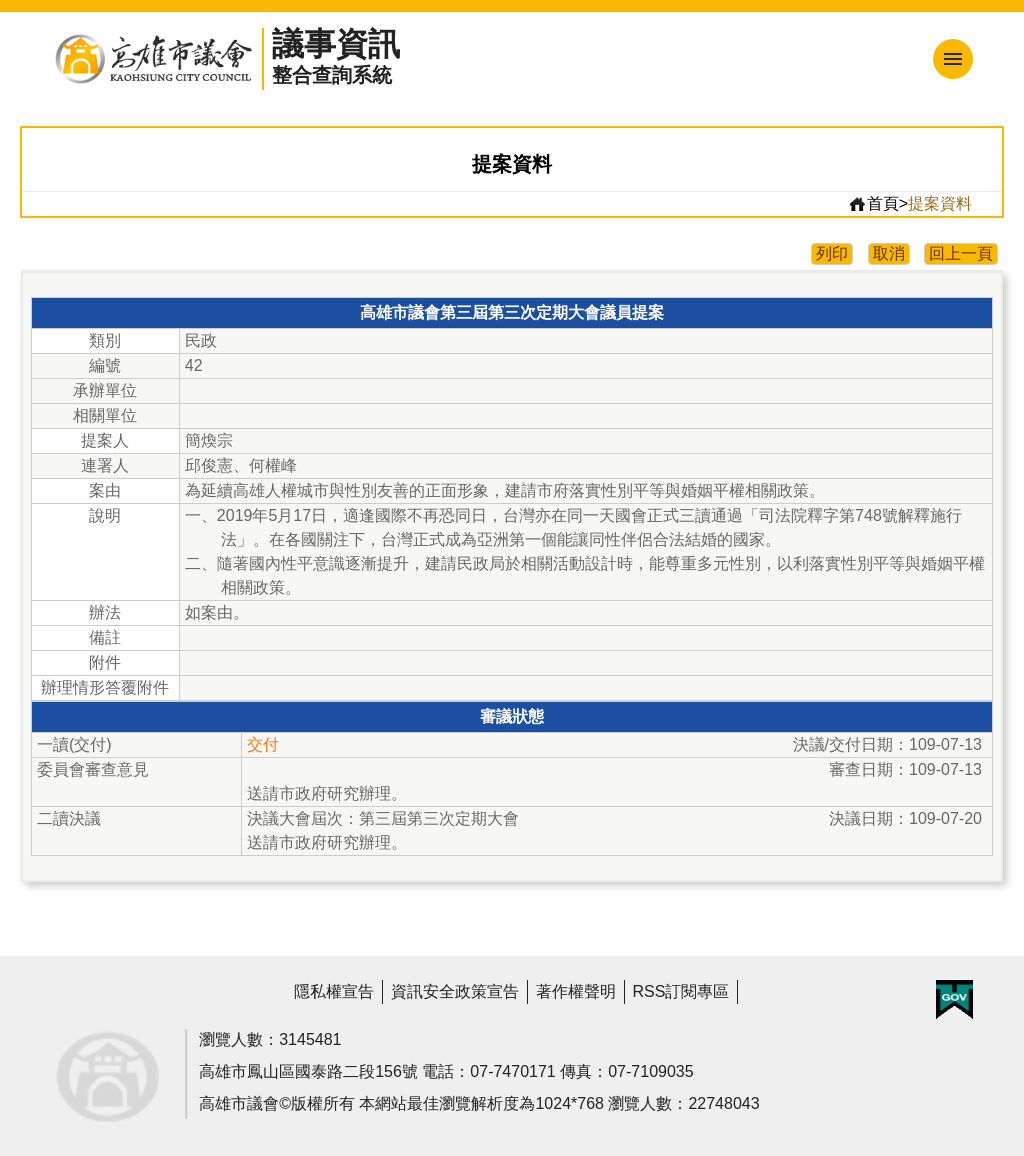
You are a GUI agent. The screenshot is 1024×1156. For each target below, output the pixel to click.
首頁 (873, 204)
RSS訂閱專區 (681, 991)
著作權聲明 (576, 991)
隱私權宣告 (334, 991)
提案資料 (940, 203)
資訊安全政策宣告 (455, 991)
